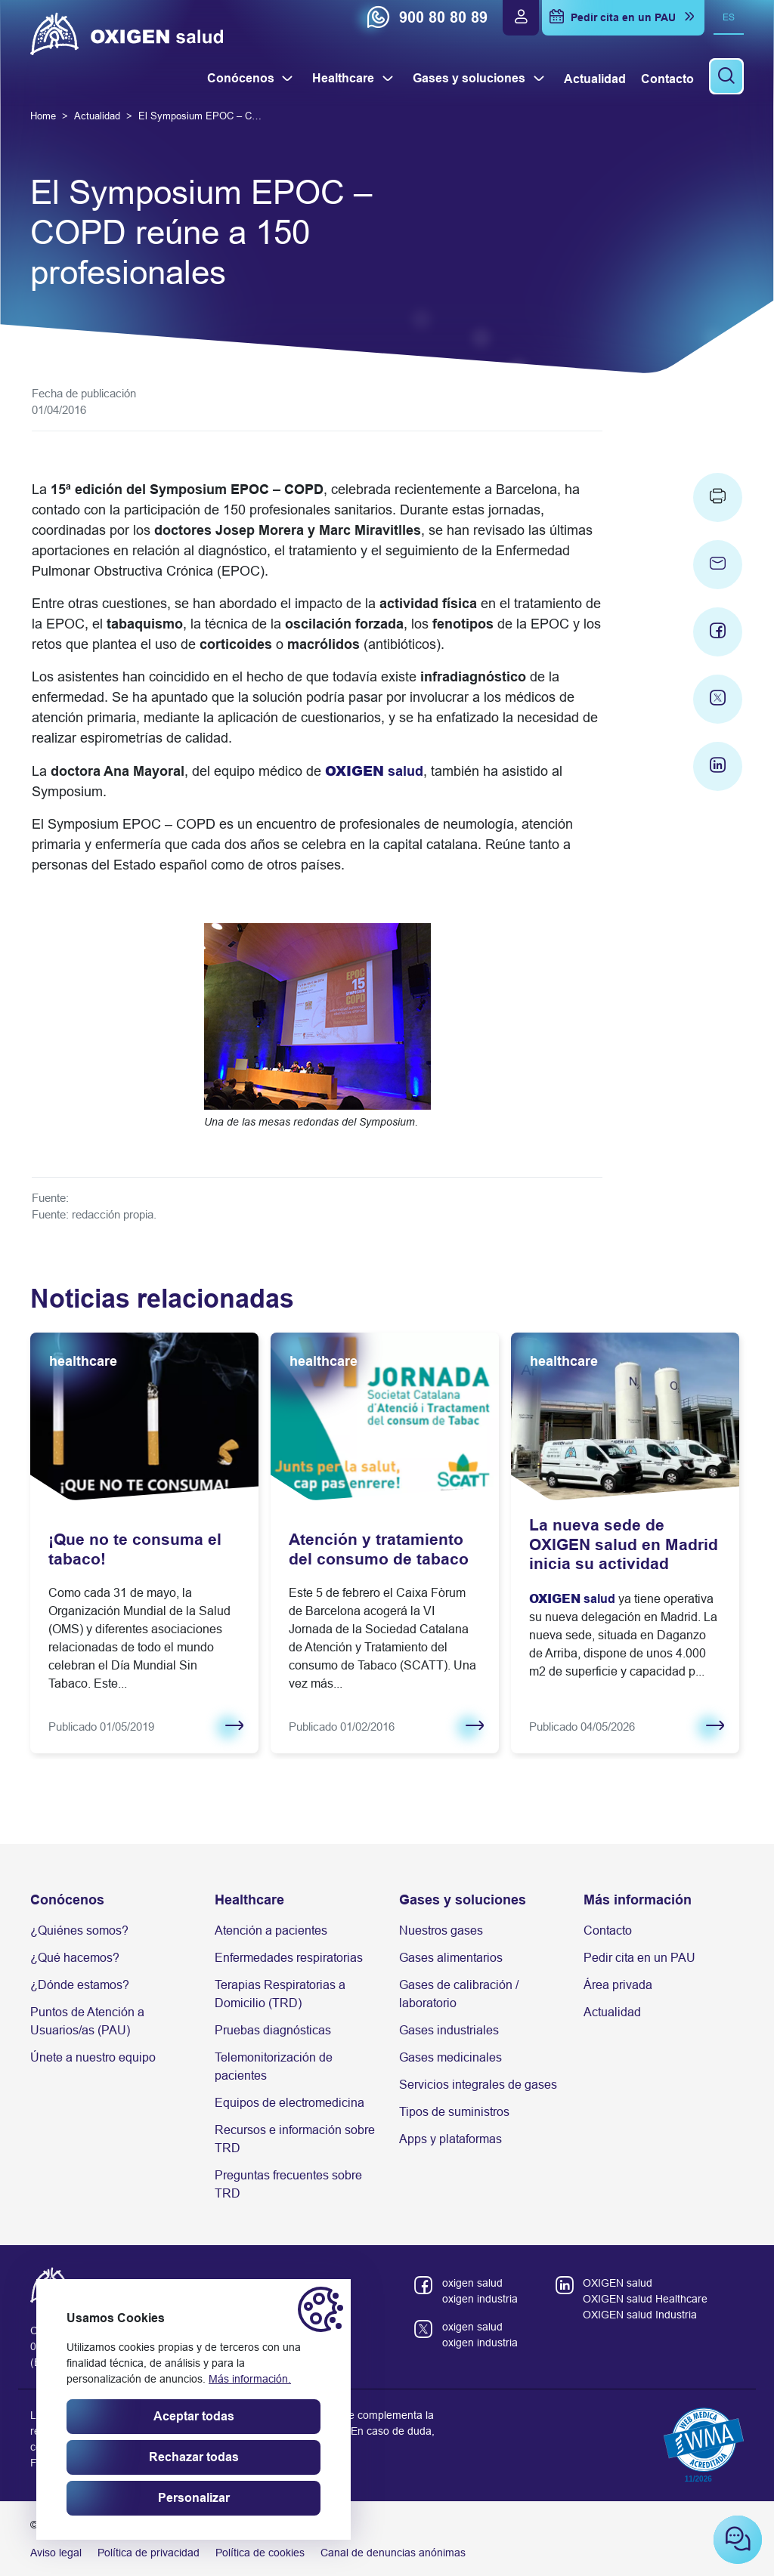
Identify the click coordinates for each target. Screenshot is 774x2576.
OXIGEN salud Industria (640, 2315)
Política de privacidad (149, 2553)
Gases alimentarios (451, 1957)
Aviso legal (56, 2553)
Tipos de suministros (454, 2111)
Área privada (618, 1984)
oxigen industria (480, 2299)
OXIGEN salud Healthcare (645, 2299)
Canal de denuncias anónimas (393, 2553)
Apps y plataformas (450, 2139)
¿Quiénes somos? (79, 1930)
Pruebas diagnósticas (273, 2030)
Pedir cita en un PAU (639, 1957)
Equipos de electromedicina (289, 2102)
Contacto (608, 1930)
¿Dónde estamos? (79, 1984)
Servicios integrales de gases (478, 2084)
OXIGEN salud (617, 2283)
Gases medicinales (450, 2057)
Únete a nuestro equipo (93, 2057)
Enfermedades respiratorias (289, 1957)
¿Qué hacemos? (74, 1957)
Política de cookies (260, 2553)
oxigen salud (472, 2283)
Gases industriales (449, 2030)
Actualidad (612, 2012)
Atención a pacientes (271, 1930)
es (729, 17)
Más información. (250, 2379)
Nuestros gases (441, 1930)
